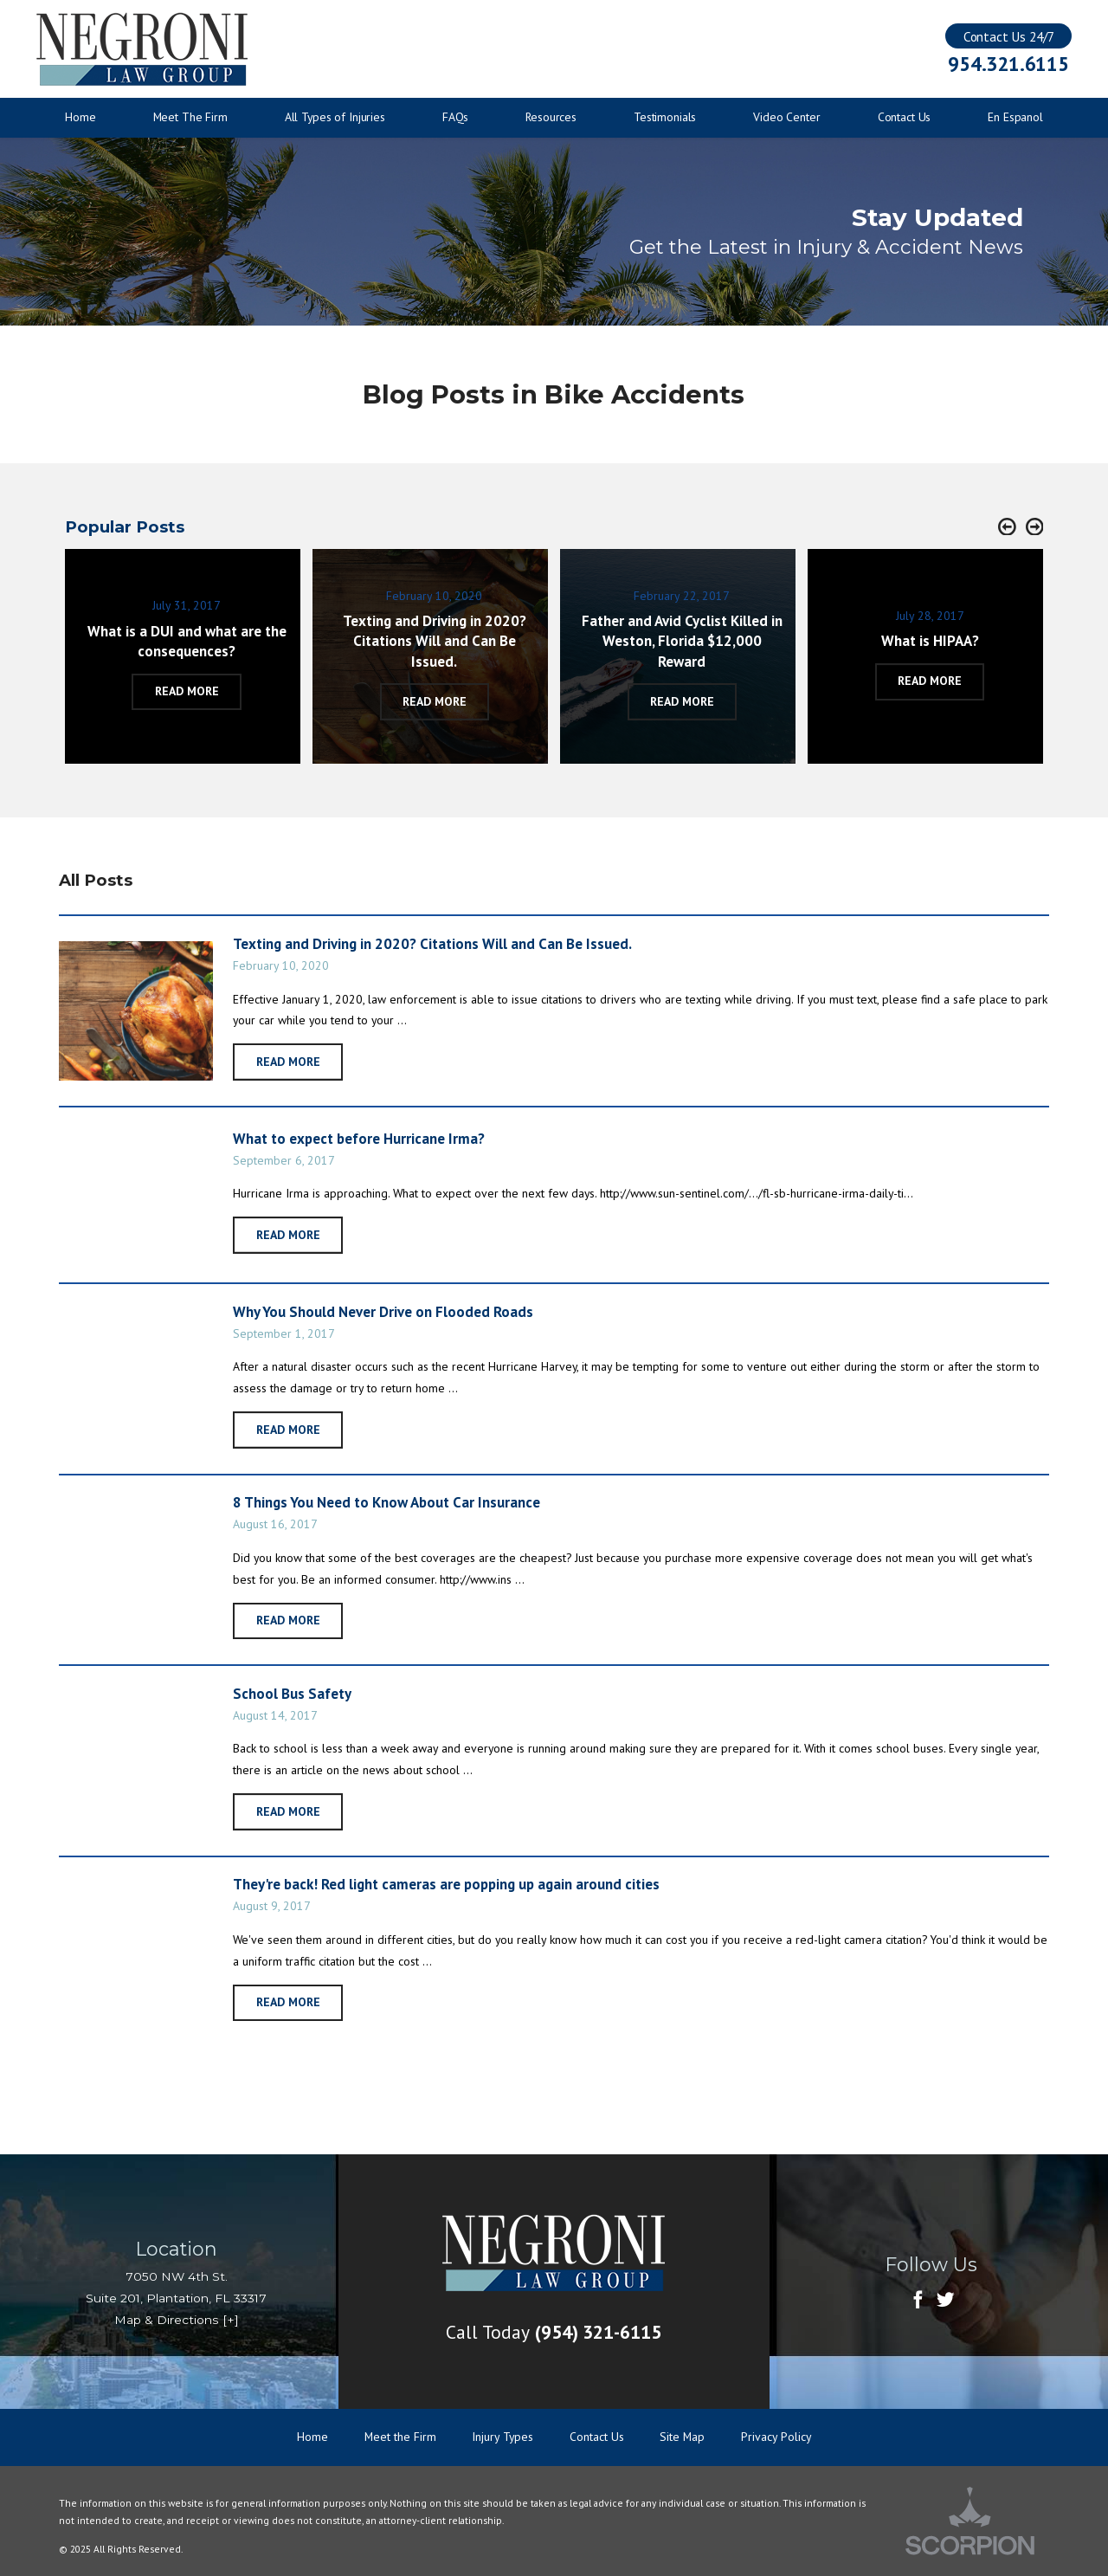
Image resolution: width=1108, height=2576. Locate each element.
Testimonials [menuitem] (665, 117)
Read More (288, 1061)
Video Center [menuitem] (786, 117)
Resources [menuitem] (551, 117)
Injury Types (502, 2436)
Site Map (682, 2436)
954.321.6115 (1008, 64)
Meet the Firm (400, 2436)
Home (312, 2436)
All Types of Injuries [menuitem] (335, 117)
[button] (1007, 528)
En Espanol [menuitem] (1015, 117)
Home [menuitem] (80, 117)
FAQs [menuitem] (455, 117)
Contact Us (597, 2436)
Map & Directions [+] (176, 2320)
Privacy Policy (776, 2436)
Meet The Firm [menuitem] (190, 117)
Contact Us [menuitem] (904, 117)
